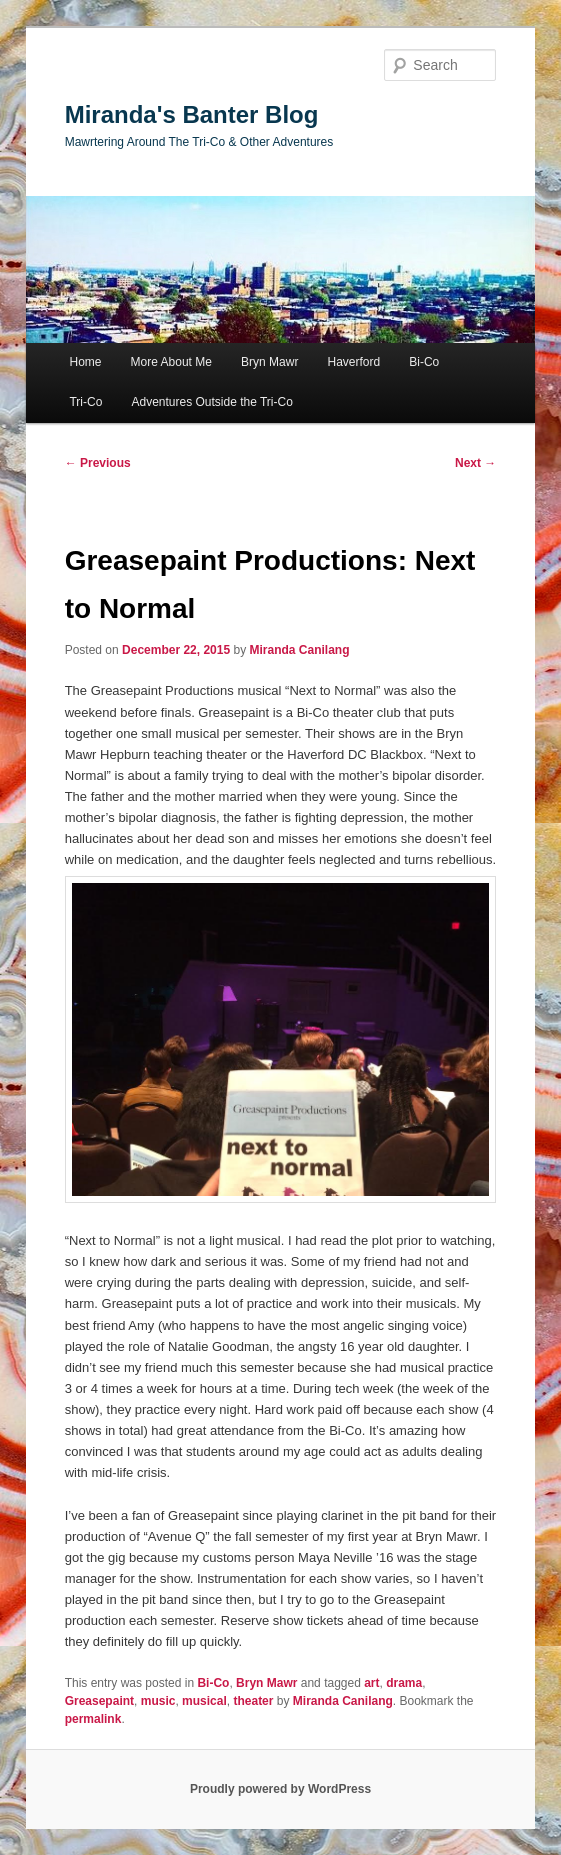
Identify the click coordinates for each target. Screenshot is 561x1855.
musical (204, 1701)
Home (85, 362)
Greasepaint (99, 1701)
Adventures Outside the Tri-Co (211, 402)
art (371, 1683)
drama (404, 1683)
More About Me (171, 362)
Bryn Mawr (269, 362)
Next (475, 463)
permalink (93, 1719)
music (158, 1701)
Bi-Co (424, 362)
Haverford (353, 362)
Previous (98, 463)
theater (253, 1701)
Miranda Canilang (299, 650)
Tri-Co (85, 402)
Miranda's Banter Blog (192, 114)
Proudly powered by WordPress (280, 1789)
